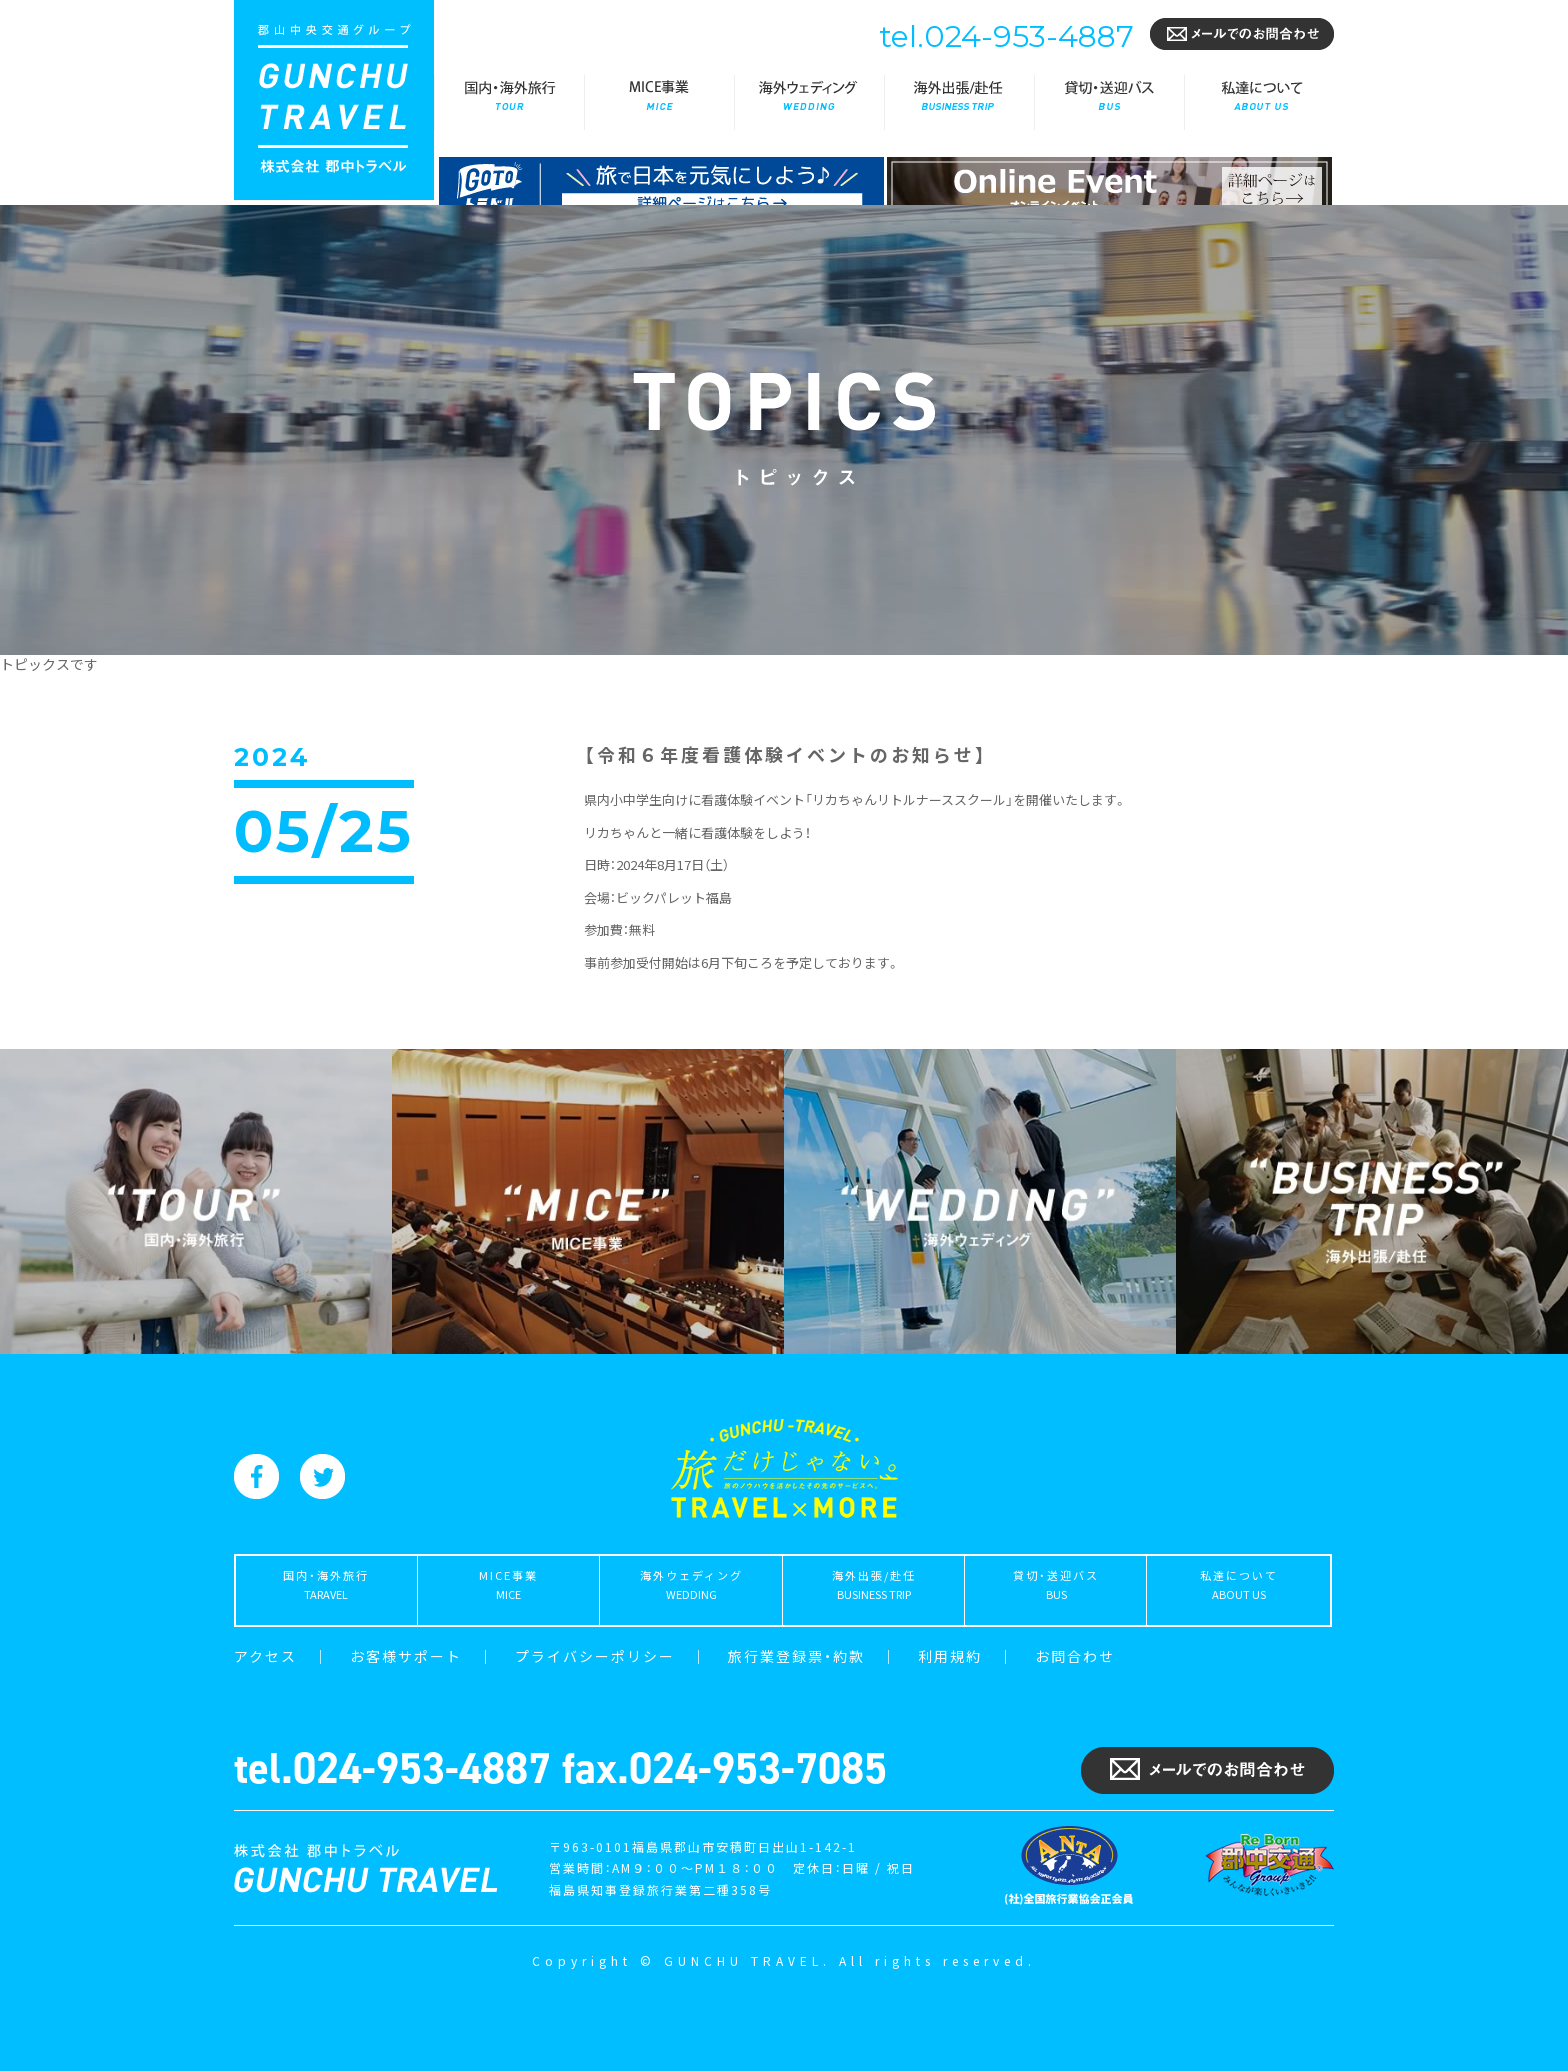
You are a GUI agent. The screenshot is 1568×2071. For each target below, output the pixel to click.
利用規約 (950, 1656)
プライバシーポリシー (595, 1656)
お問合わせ (1075, 1656)
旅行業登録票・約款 (796, 1656)
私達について (1259, 102)
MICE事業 (659, 102)
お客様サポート (406, 1656)
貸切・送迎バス (1109, 102)
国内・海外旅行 (509, 102)
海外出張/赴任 (959, 102)
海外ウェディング (809, 102)
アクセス (265, 1656)
